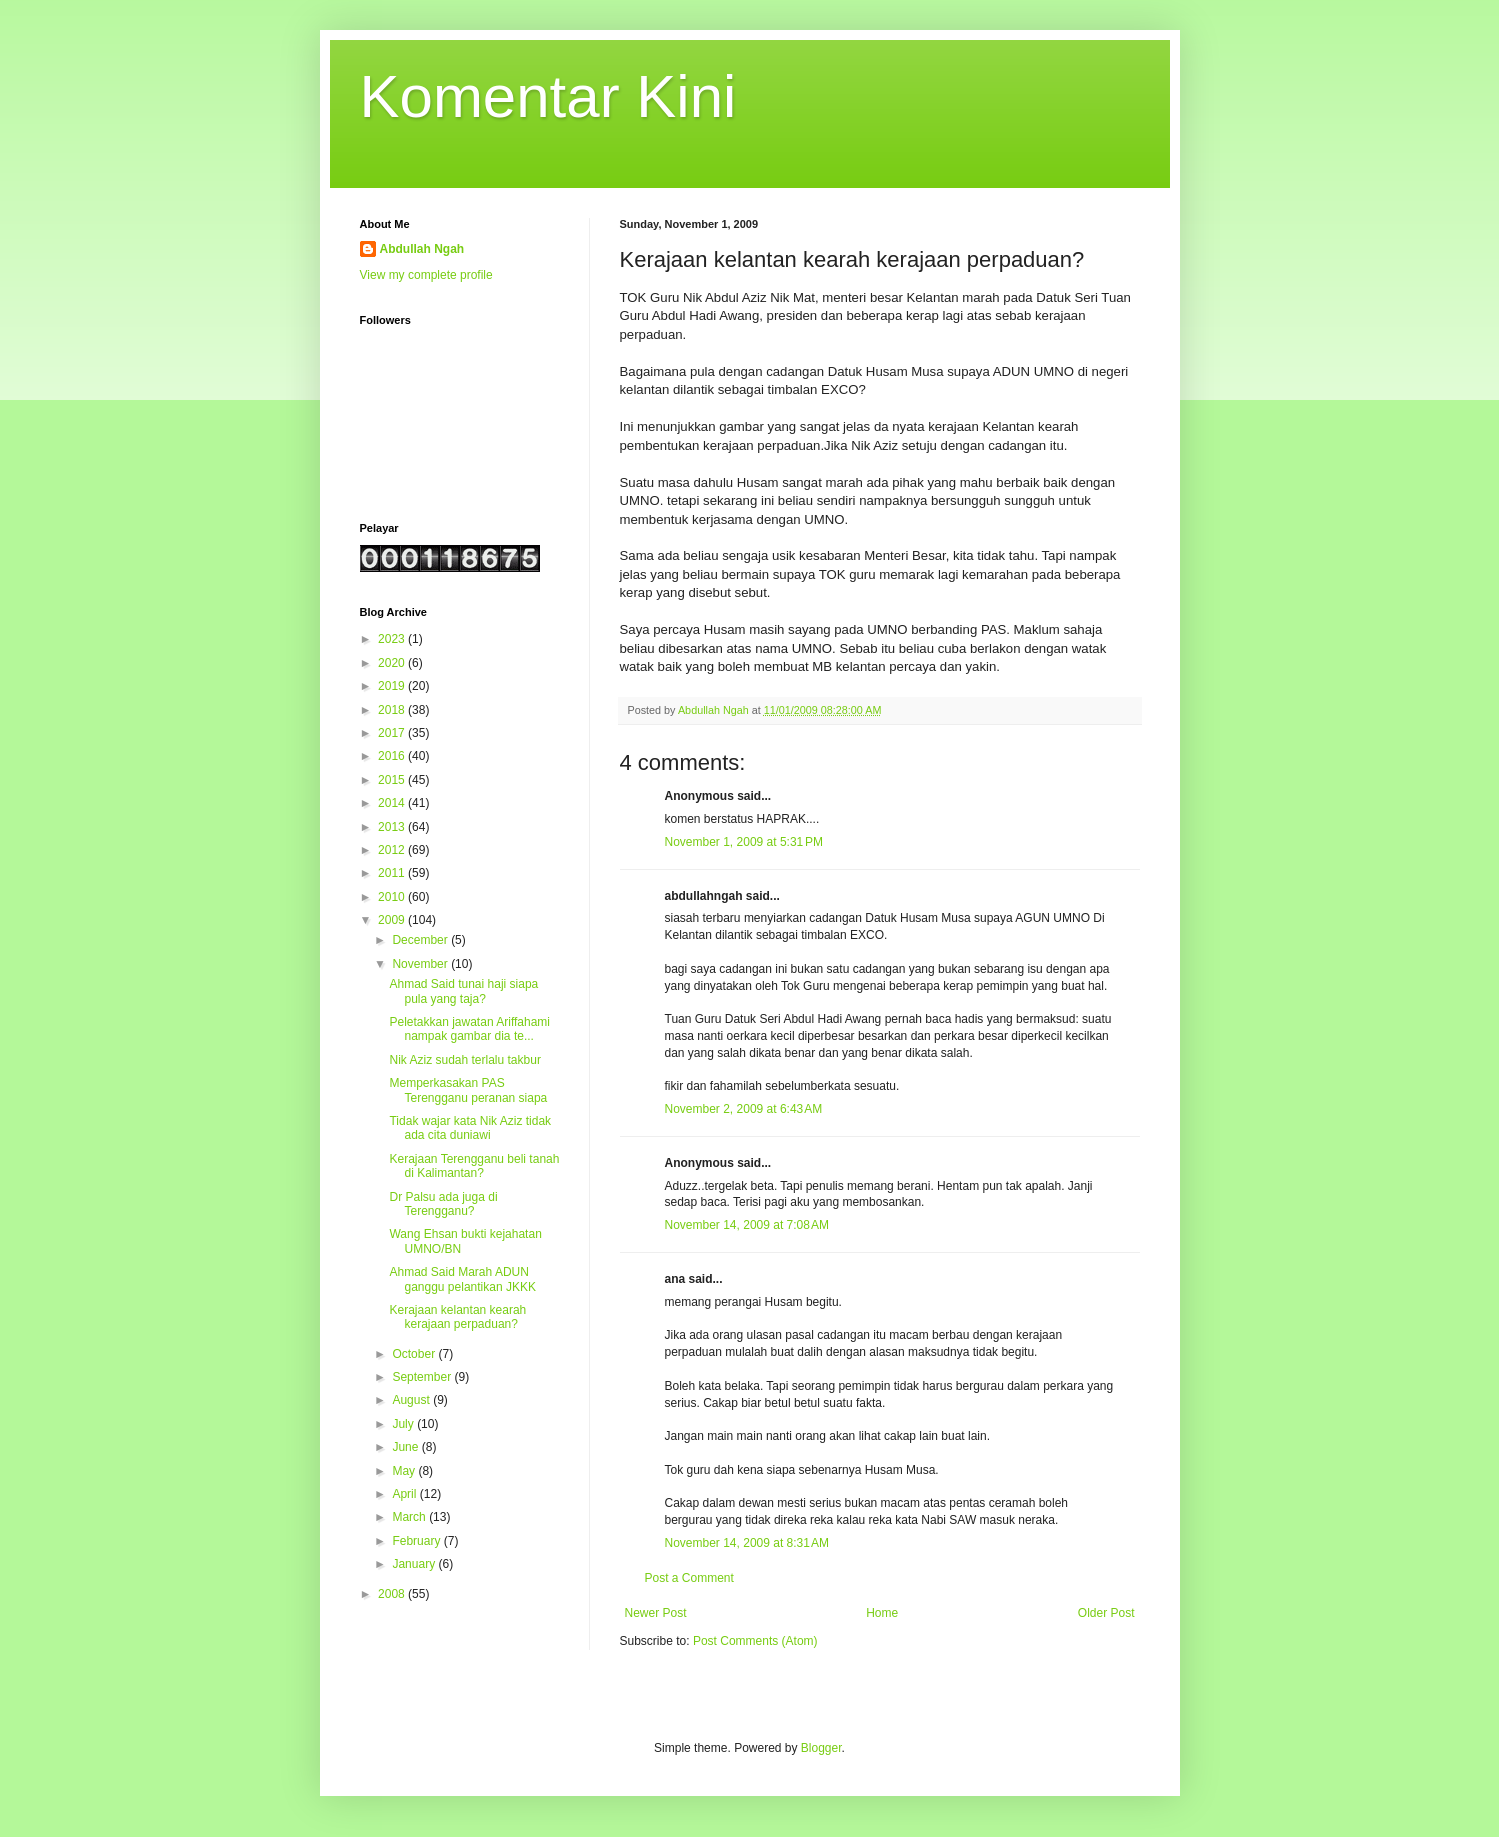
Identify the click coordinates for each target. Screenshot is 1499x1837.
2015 (393, 780)
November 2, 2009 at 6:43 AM (744, 1109)
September (423, 1377)
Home (882, 1613)
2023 (393, 639)
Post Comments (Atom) (755, 1641)
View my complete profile (426, 275)
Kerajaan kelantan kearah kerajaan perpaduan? (457, 1317)
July (404, 1424)
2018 (393, 710)
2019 (393, 686)
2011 (393, 873)
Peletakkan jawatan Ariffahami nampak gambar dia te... (469, 1029)
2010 (393, 897)
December (421, 940)
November (421, 964)
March (410, 1517)
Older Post (1106, 1613)
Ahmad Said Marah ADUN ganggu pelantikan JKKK (462, 1279)
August (412, 1400)
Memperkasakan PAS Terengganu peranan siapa (468, 1090)
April (405, 1494)
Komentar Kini (548, 96)
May (405, 1471)
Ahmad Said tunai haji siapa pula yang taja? (463, 991)
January (415, 1564)
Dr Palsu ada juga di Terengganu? (443, 1204)
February (417, 1541)
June (406, 1447)
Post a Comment (689, 1578)
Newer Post (656, 1613)
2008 (393, 1594)
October (415, 1354)
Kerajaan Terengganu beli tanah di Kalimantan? (474, 1166)
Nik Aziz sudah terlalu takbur (464, 1060)
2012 (393, 850)
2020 (393, 663)
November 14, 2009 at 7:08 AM (747, 1225)
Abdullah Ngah (422, 249)
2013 (393, 827)
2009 (393, 920)
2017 (393, 733)
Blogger (821, 1748)
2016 (393, 756)
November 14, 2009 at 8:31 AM (747, 1543)
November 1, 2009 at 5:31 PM (744, 842)
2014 (393, 803)
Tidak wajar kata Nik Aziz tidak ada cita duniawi (470, 1128)
